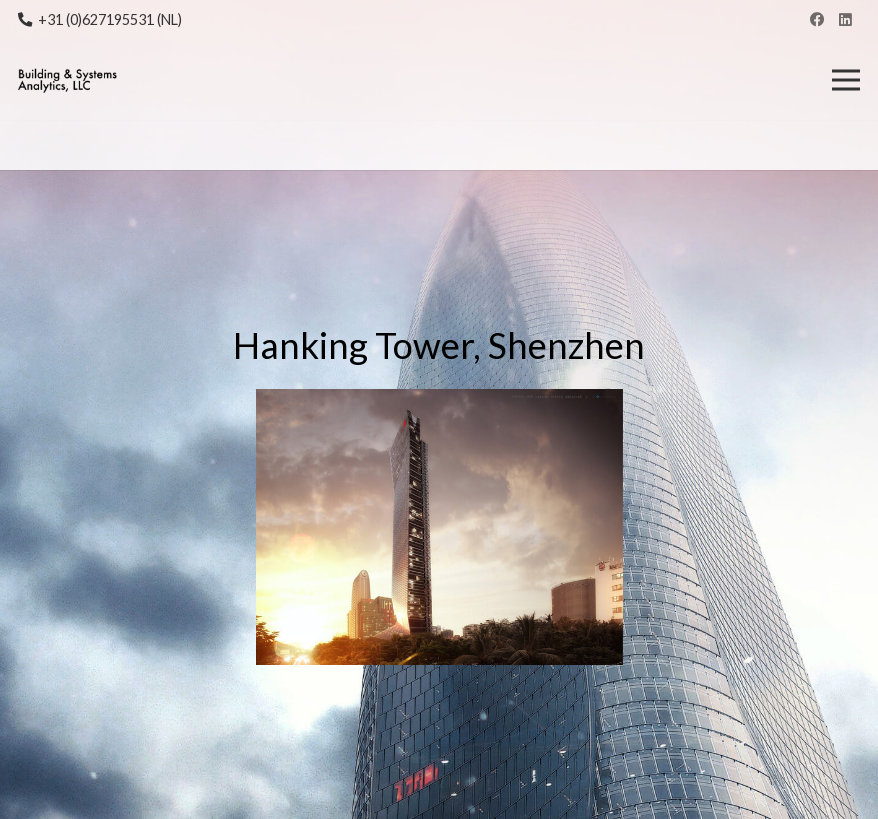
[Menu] (846, 80)
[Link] (67, 80)
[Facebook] (816, 20)
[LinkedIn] (845, 20)
